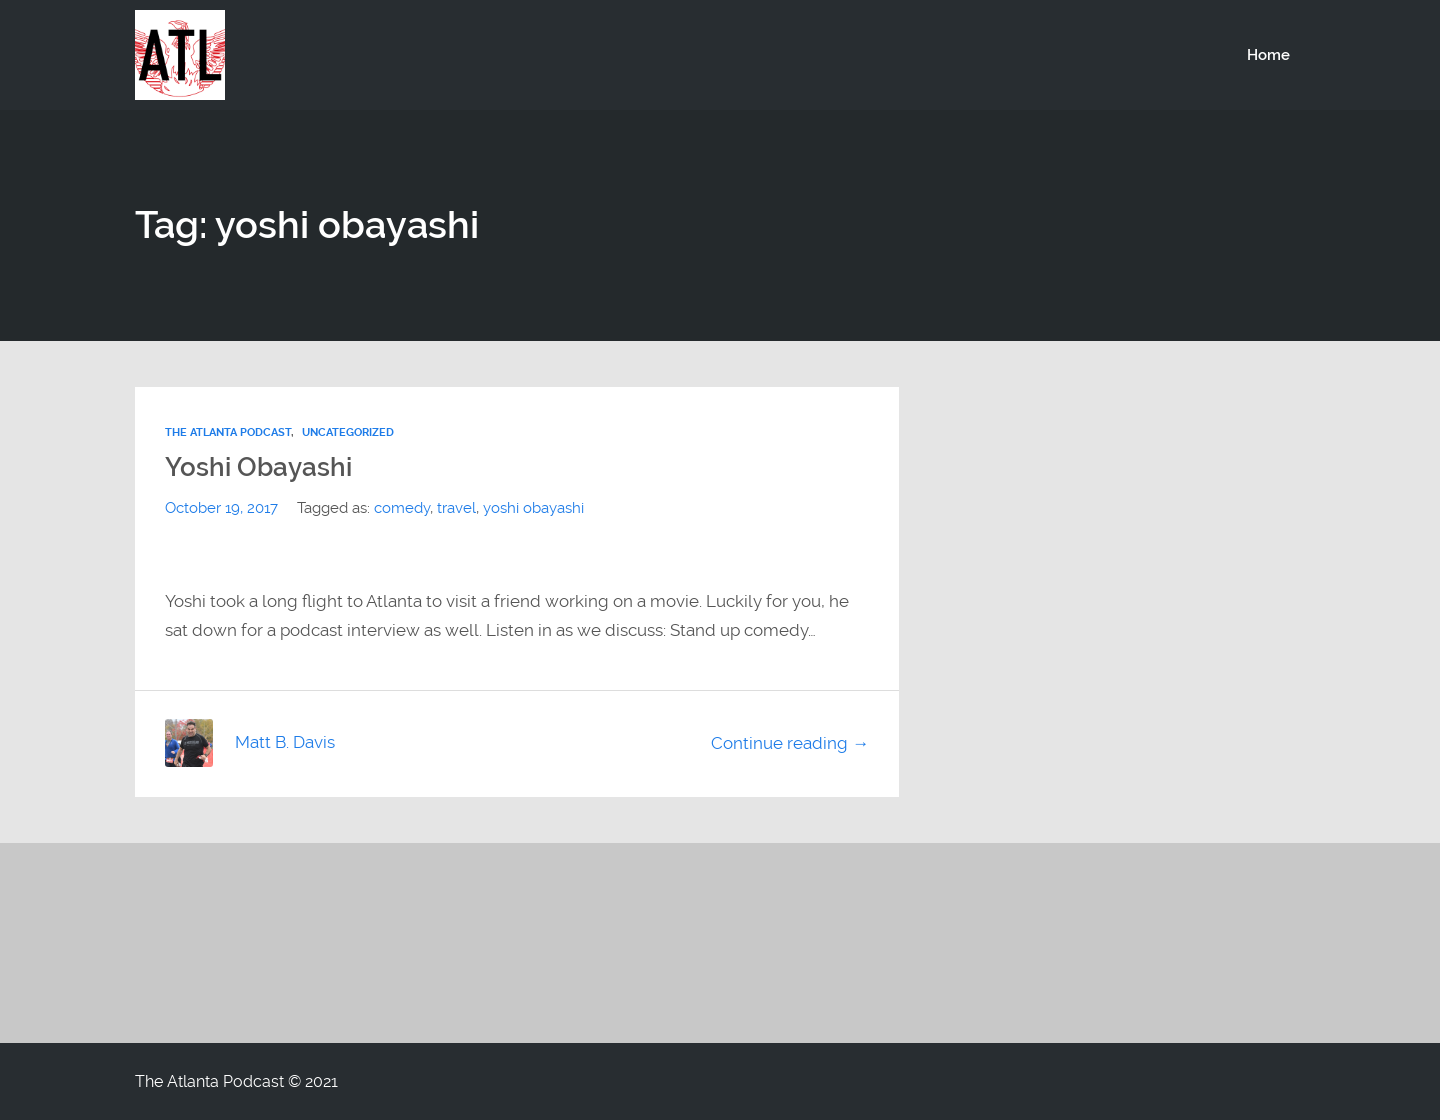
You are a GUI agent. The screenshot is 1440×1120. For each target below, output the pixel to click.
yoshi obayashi (533, 508)
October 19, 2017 (221, 508)
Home (1268, 55)
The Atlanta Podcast (228, 432)
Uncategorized (348, 432)
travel (456, 508)
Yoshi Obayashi (258, 467)
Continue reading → (790, 743)
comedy (402, 508)
